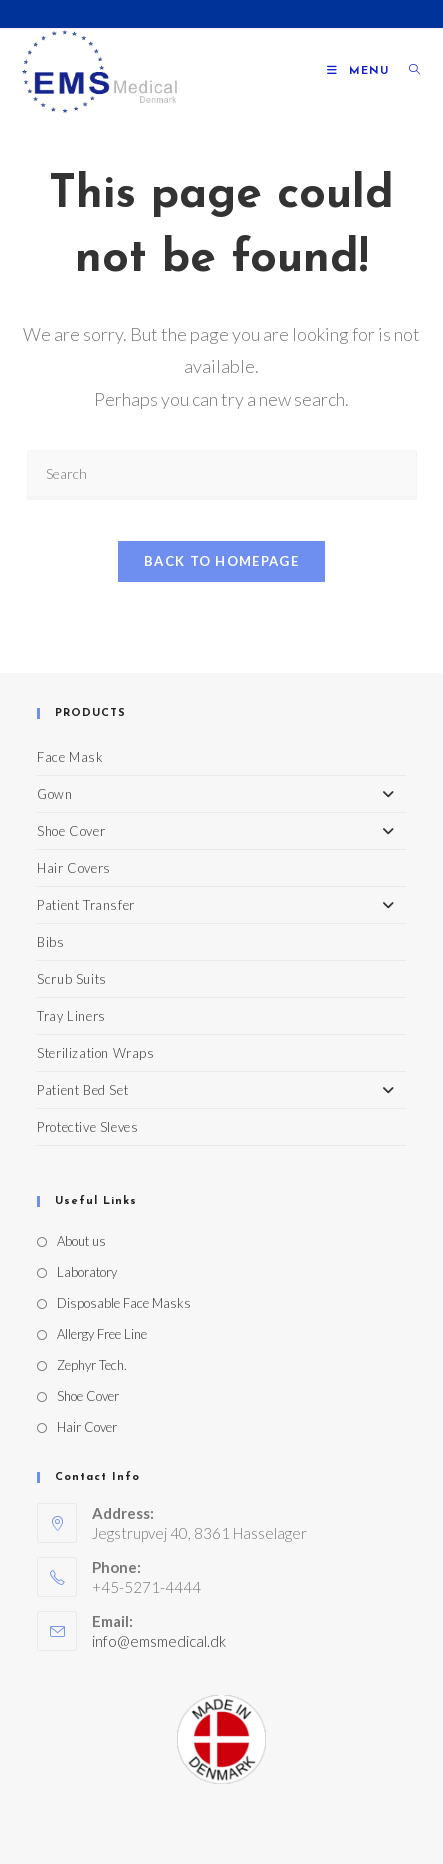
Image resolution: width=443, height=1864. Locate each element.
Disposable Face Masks (124, 1303)
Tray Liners (71, 1016)
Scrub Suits (72, 979)
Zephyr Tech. (92, 1365)
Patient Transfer (221, 905)
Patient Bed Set (221, 1090)
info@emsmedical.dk (159, 1641)
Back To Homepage (221, 561)
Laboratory (87, 1272)
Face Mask (70, 757)
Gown (221, 794)
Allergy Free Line (102, 1334)
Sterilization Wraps (95, 1053)
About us (81, 1241)
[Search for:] (407, 71)
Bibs (50, 942)
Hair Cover (87, 1427)
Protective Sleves (87, 1127)
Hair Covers (74, 868)
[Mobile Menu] (360, 71)
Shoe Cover (221, 831)
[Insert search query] (222, 475)
